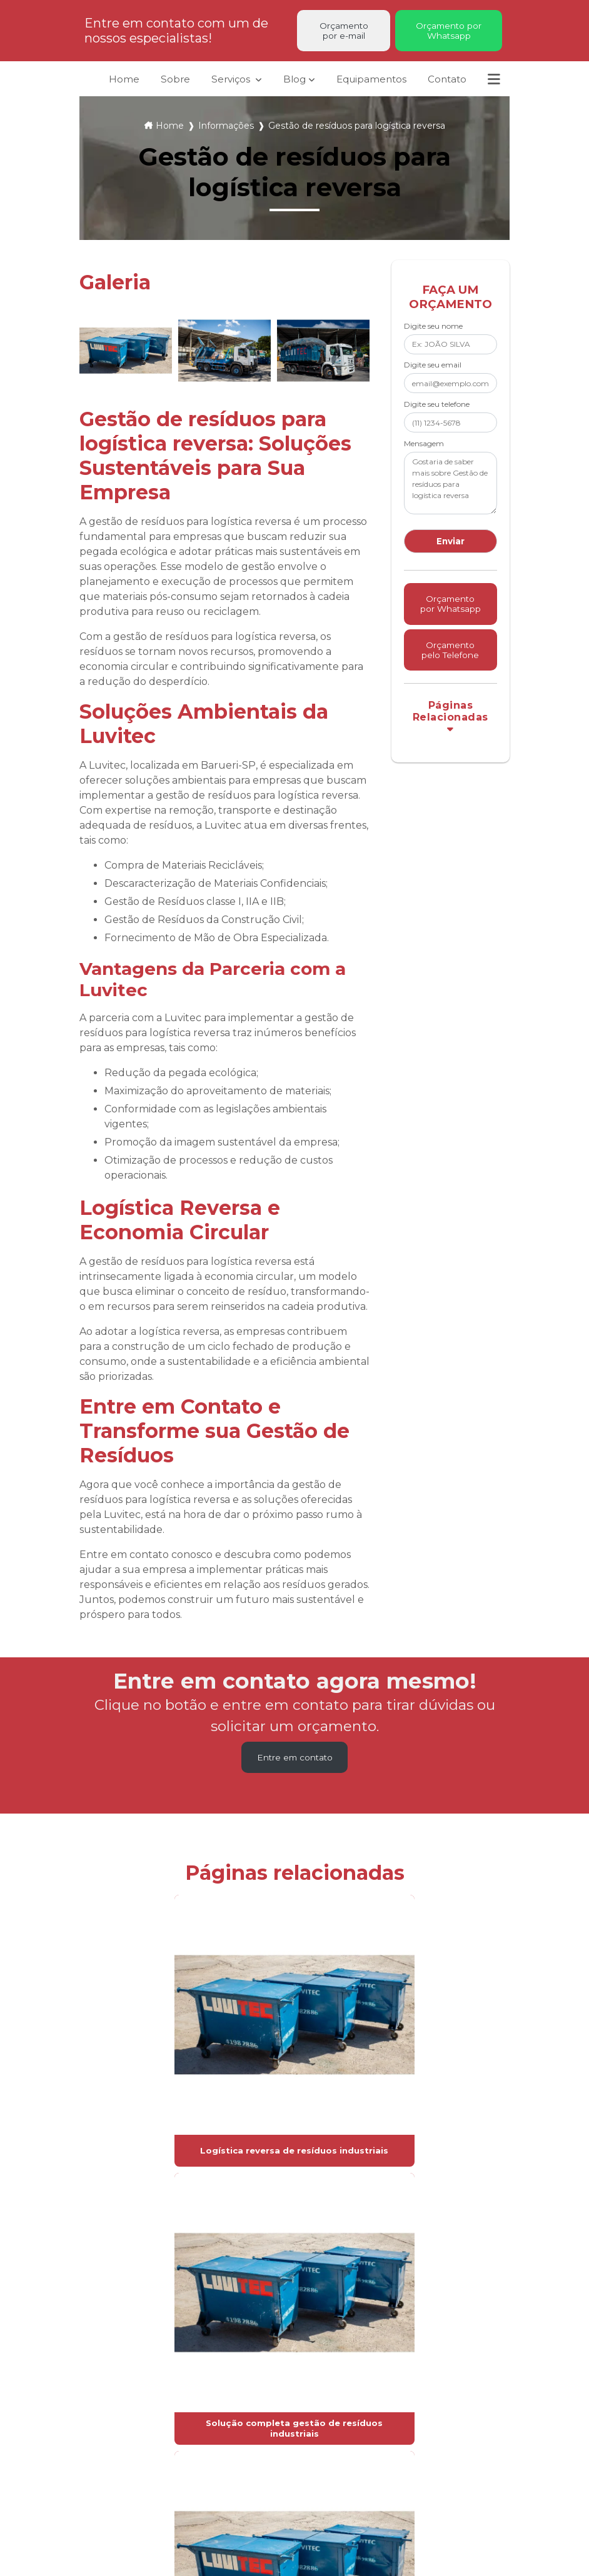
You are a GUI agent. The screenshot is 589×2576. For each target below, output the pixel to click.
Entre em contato (294, 1764)
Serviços (229, 78)
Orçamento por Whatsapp (448, 32)
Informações (226, 131)
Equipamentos (367, 84)
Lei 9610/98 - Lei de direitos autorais (411, 2289)
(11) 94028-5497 (420, 2446)
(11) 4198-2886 (418, 2415)
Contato (445, 84)
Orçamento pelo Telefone (450, 681)
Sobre (168, 84)
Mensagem (424, 449)
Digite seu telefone (437, 410)
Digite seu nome (433, 332)
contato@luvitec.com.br (433, 2471)
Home (116, 84)
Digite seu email (432, 371)
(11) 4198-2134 (416, 2431)
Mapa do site (266, 2492)
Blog (288, 84)
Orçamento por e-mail (344, 32)
